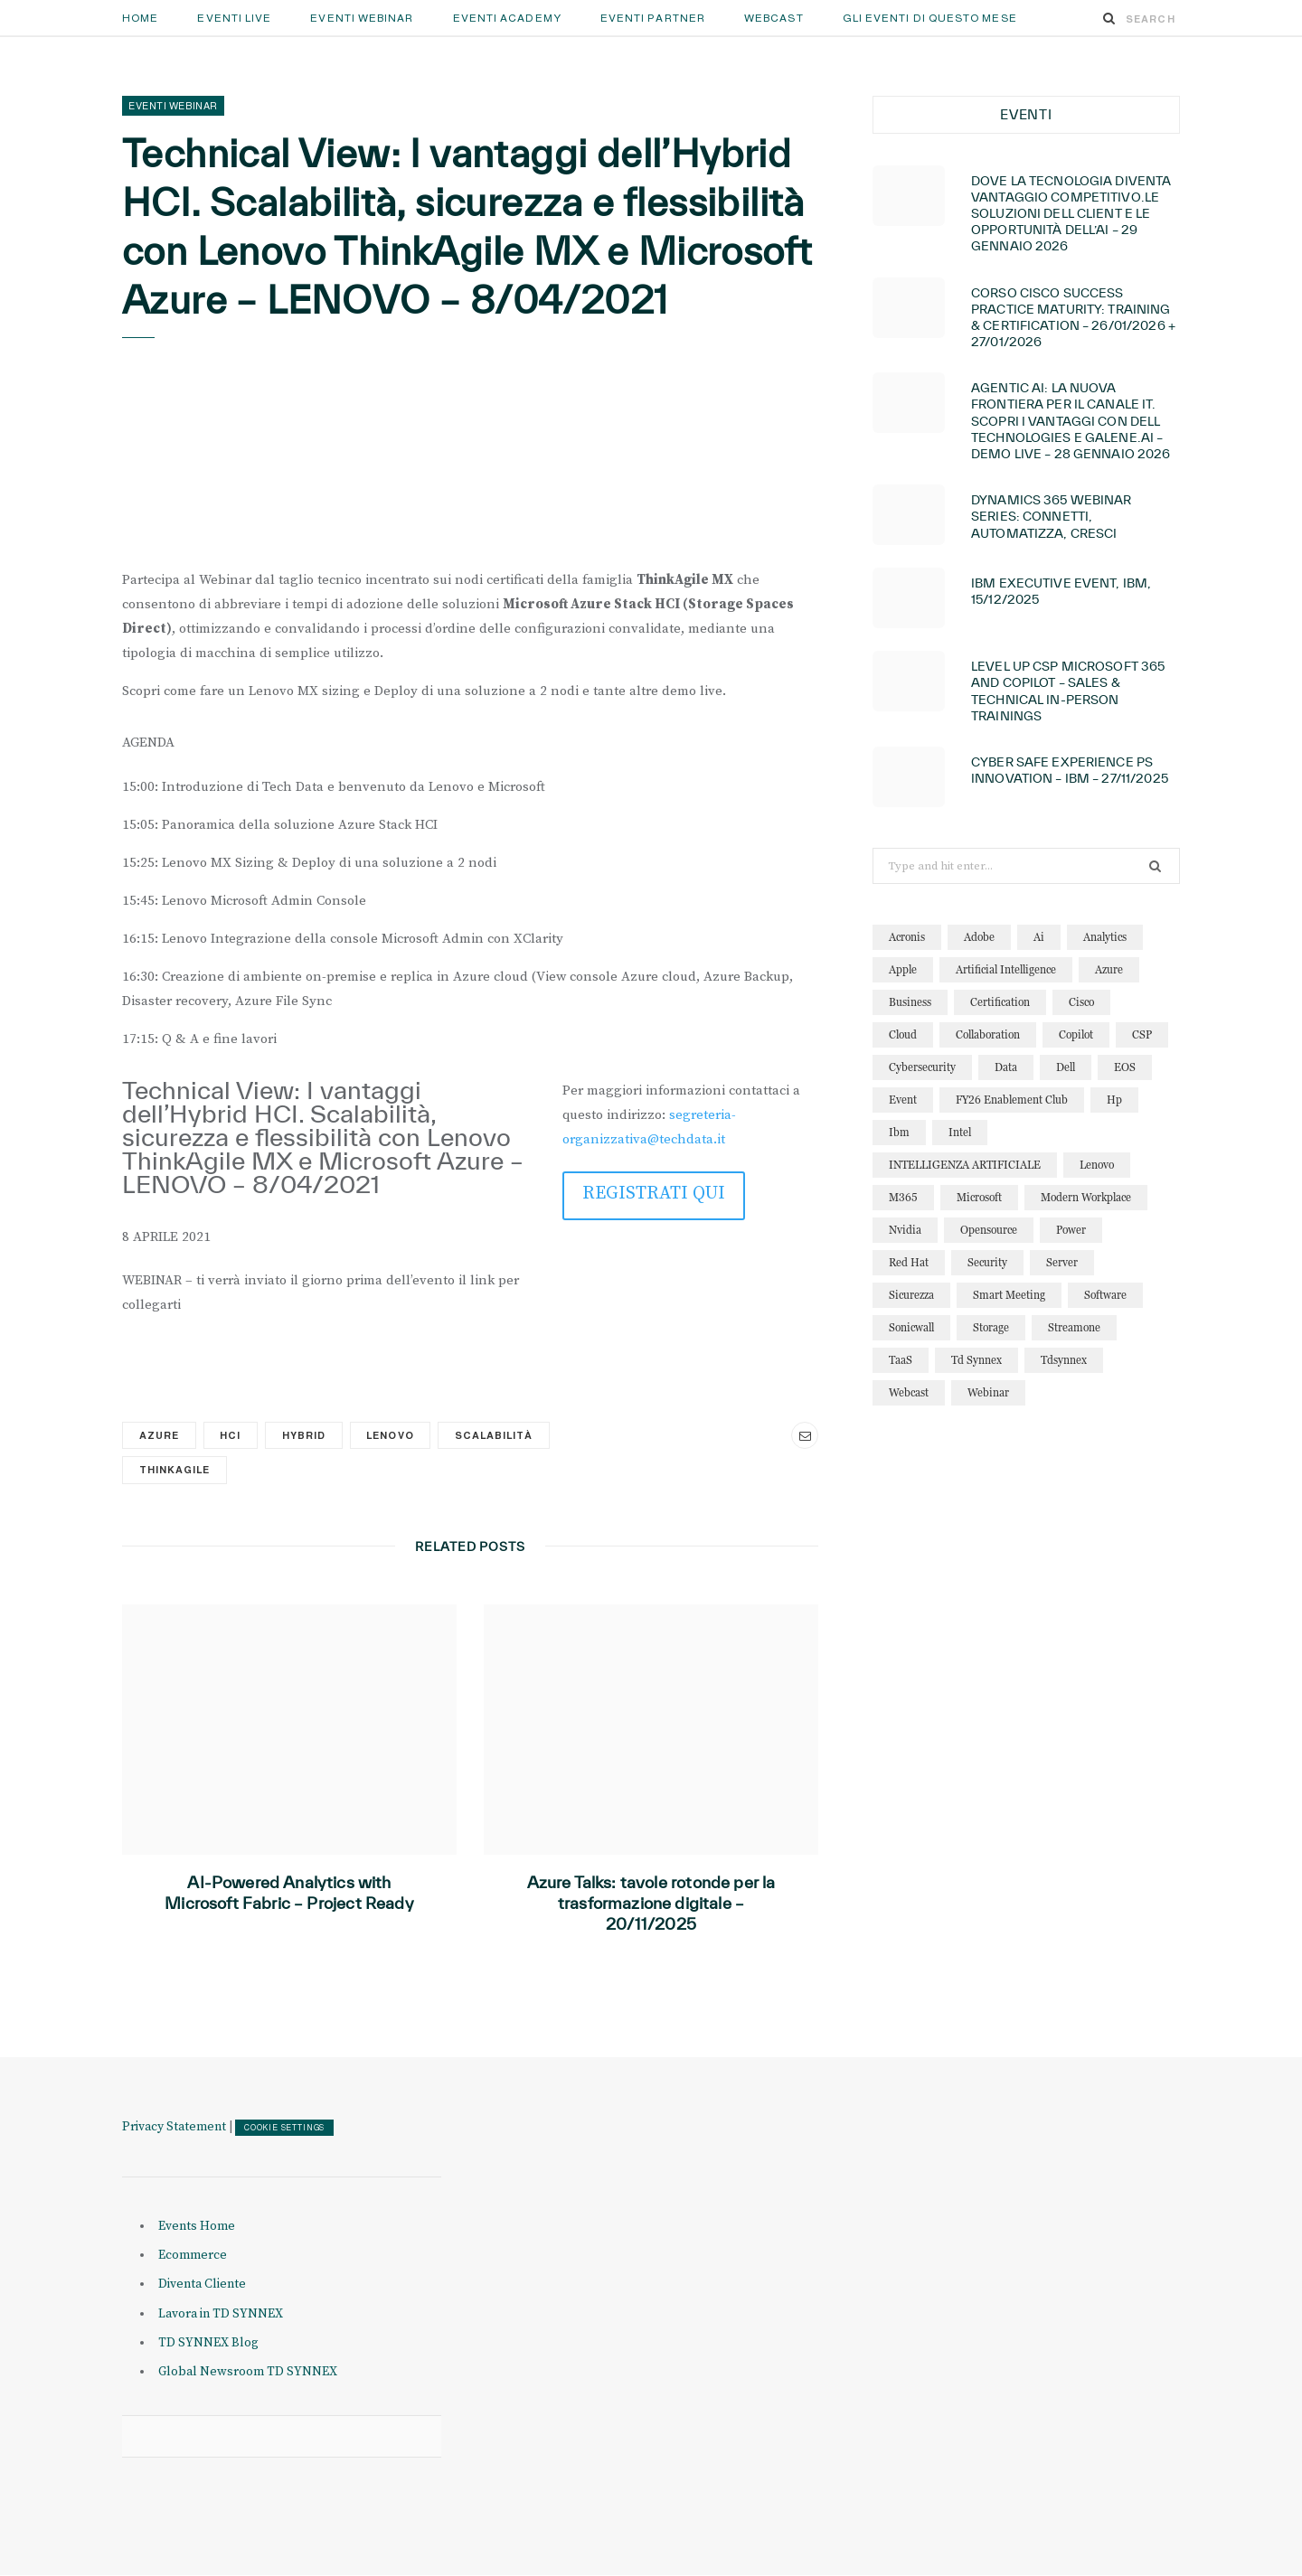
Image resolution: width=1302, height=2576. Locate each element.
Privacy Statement (174, 2127)
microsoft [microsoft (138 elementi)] (979, 1197)
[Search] (1109, 18)
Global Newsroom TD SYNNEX (247, 2372)
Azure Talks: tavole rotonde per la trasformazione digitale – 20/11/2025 (651, 1903)
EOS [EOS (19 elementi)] (1125, 1067)
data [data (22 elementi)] (1006, 1067)
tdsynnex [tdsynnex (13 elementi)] (1064, 1360)
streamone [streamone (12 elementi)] (1074, 1327)
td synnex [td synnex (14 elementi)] (976, 1360)
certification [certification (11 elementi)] (1000, 1002)
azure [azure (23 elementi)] (1109, 969)
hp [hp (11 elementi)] (1114, 1099)
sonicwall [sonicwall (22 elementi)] (911, 1327)
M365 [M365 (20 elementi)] (903, 1197)
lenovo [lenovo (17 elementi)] (1097, 1164)
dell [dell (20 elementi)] (1065, 1067)
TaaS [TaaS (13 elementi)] (900, 1360)
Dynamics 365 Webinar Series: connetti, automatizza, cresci (1051, 516)
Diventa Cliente (202, 2285)
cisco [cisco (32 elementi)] (1081, 1002)
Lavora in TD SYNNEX (220, 2314)
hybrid (304, 1435)
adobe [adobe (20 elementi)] (979, 937)
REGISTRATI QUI (653, 1193)
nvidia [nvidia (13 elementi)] (905, 1229)
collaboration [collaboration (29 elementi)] (988, 1034)
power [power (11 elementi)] (1071, 1229)
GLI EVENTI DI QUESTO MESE (930, 18)
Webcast (774, 18)
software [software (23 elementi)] (1105, 1295)
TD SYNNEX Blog (208, 2343)
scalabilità (497, 1435)
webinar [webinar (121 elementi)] (988, 1392)
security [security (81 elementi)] (987, 1262)
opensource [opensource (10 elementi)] (988, 1229)
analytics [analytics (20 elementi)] (1105, 937)
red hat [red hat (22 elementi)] (909, 1262)
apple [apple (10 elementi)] (903, 969)
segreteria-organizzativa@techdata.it (649, 1127)
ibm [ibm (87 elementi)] (899, 1132)
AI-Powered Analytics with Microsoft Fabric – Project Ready (289, 1893)
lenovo (392, 1435)
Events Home (196, 2226)
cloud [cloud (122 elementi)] (903, 1034)
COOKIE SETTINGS (284, 2127)
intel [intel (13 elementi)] (959, 1132)
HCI (231, 1435)
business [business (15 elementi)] (910, 1002)
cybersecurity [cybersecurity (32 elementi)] (922, 1067)
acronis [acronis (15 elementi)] (907, 937)
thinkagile (174, 1469)
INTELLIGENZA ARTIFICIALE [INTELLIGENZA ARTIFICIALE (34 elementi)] (965, 1164)
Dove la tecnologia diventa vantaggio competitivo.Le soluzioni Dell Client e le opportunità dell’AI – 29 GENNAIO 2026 (1071, 214)
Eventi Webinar (361, 18)
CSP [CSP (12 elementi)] (1142, 1034)
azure (159, 1435)
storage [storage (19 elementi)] (991, 1327)
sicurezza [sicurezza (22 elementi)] (911, 1295)
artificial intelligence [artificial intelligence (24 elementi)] (1006, 969)
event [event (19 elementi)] (903, 1099)
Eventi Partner (652, 18)
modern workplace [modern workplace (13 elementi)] (1086, 1197)
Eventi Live (234, 18)
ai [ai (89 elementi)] (1038, 937)
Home (140, 18)
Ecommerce (192, 2256)
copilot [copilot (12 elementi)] (1076, 1034)
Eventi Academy (507, 18)
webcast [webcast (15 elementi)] (909, 1392)
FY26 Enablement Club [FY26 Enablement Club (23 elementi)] (1012, 1099)
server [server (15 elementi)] (1062, 1262)
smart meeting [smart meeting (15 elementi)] (1009, 1295)
